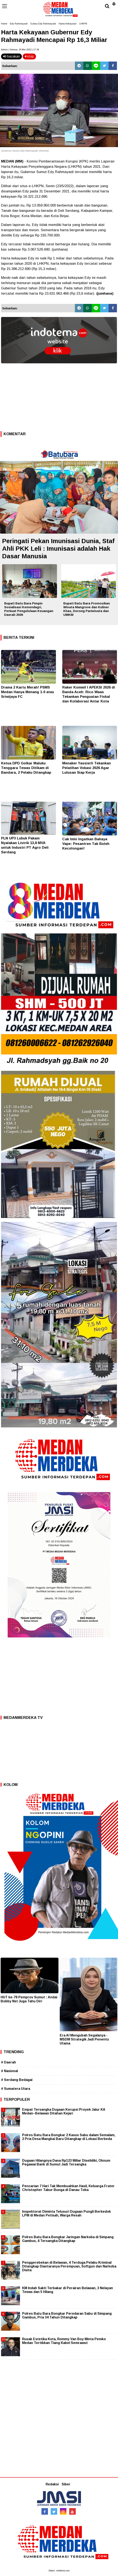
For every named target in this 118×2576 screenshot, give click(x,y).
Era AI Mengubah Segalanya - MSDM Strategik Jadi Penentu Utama (84, 2039)
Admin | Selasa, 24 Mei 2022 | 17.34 (20, 49)
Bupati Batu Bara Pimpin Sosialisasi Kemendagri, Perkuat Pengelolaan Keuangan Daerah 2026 (28, 608)
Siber (66, 2484)
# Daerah (8, 2062)
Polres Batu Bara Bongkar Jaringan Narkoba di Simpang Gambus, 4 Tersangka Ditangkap (68, 2239)
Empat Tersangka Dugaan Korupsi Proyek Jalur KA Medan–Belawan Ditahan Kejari (63, 2111)
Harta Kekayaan (68, 23)
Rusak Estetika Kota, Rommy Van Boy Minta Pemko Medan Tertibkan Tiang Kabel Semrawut (64, 2341)
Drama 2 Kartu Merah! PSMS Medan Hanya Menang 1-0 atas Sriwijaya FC (27, 692)
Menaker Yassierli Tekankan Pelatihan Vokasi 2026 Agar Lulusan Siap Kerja (86, 768)
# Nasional (9, 2071)
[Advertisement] (59, 398)
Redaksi (52, 2484)
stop (29, 56)
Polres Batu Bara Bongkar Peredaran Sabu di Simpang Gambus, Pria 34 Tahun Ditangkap (67, 2315)
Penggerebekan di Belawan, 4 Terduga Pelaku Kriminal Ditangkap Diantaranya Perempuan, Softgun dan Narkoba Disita (69, 2266)
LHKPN (83, 23)
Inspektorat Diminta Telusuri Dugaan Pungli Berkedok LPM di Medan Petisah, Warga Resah (66, 2213)
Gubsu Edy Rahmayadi (43, 23)
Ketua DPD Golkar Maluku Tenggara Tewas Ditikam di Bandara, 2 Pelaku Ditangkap (26, 768)
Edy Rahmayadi (19, 23)
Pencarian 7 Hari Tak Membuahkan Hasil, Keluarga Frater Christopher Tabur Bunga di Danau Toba (68, 2188)
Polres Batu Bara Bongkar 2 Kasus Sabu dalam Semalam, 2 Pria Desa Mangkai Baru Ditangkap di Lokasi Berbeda (68, 2137)
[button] (114, 2)
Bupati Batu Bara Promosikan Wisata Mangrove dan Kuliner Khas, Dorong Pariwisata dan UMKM (86, 608)
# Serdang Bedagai (16, 2080)
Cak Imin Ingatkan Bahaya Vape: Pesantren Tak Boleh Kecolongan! (85, 843)
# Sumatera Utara (15, 2088)
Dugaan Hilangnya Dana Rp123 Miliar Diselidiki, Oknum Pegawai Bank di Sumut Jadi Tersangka (66, 2162)
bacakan (11, 56)
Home (4, 23)
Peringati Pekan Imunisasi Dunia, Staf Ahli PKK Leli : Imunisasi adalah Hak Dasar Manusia (58, 548)
